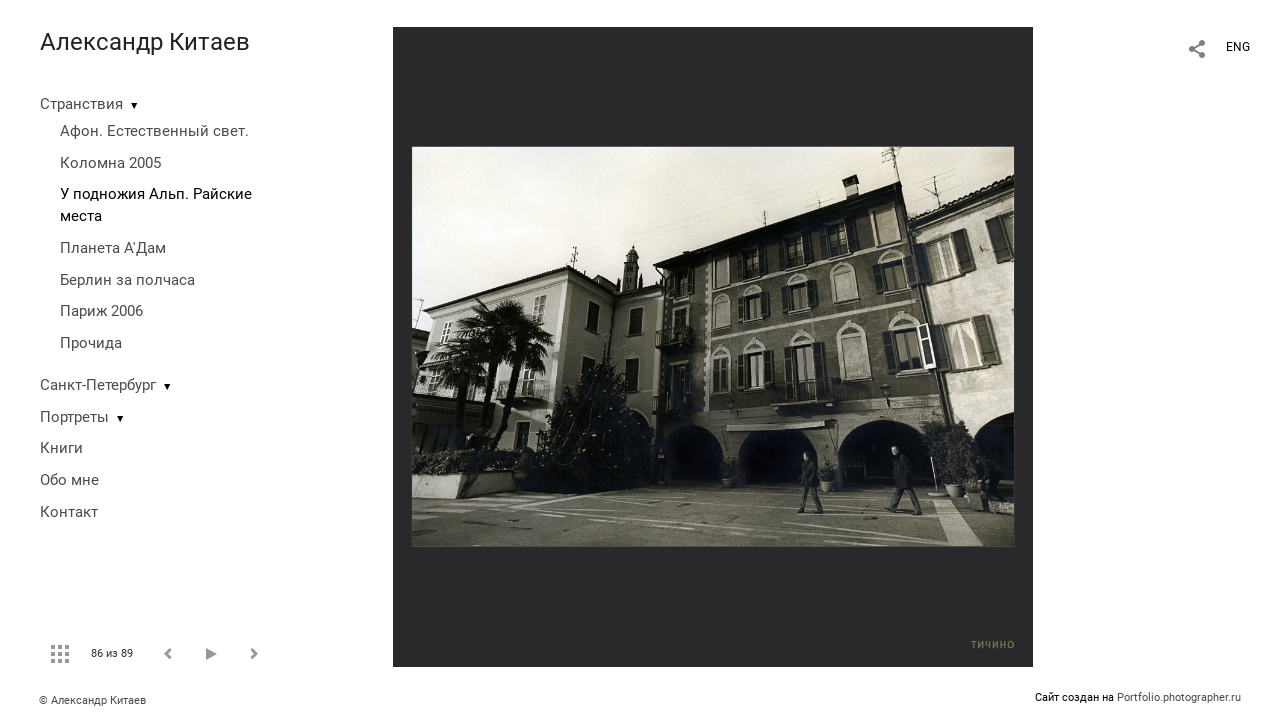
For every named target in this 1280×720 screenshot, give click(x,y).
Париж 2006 (101, 311)
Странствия (81, 104)
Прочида (91, 343)
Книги (61, 448)
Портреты (74, 417)
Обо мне (69, 480)
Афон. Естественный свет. (154, 131)
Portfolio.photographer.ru (1179, 697)
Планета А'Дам (113, 248)
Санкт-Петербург (98, 385)
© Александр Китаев (92, 700)
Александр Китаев (145, 42)
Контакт (69, 512)
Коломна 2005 (110, 163)
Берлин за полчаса (127, 280)
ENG (1238, 47)
